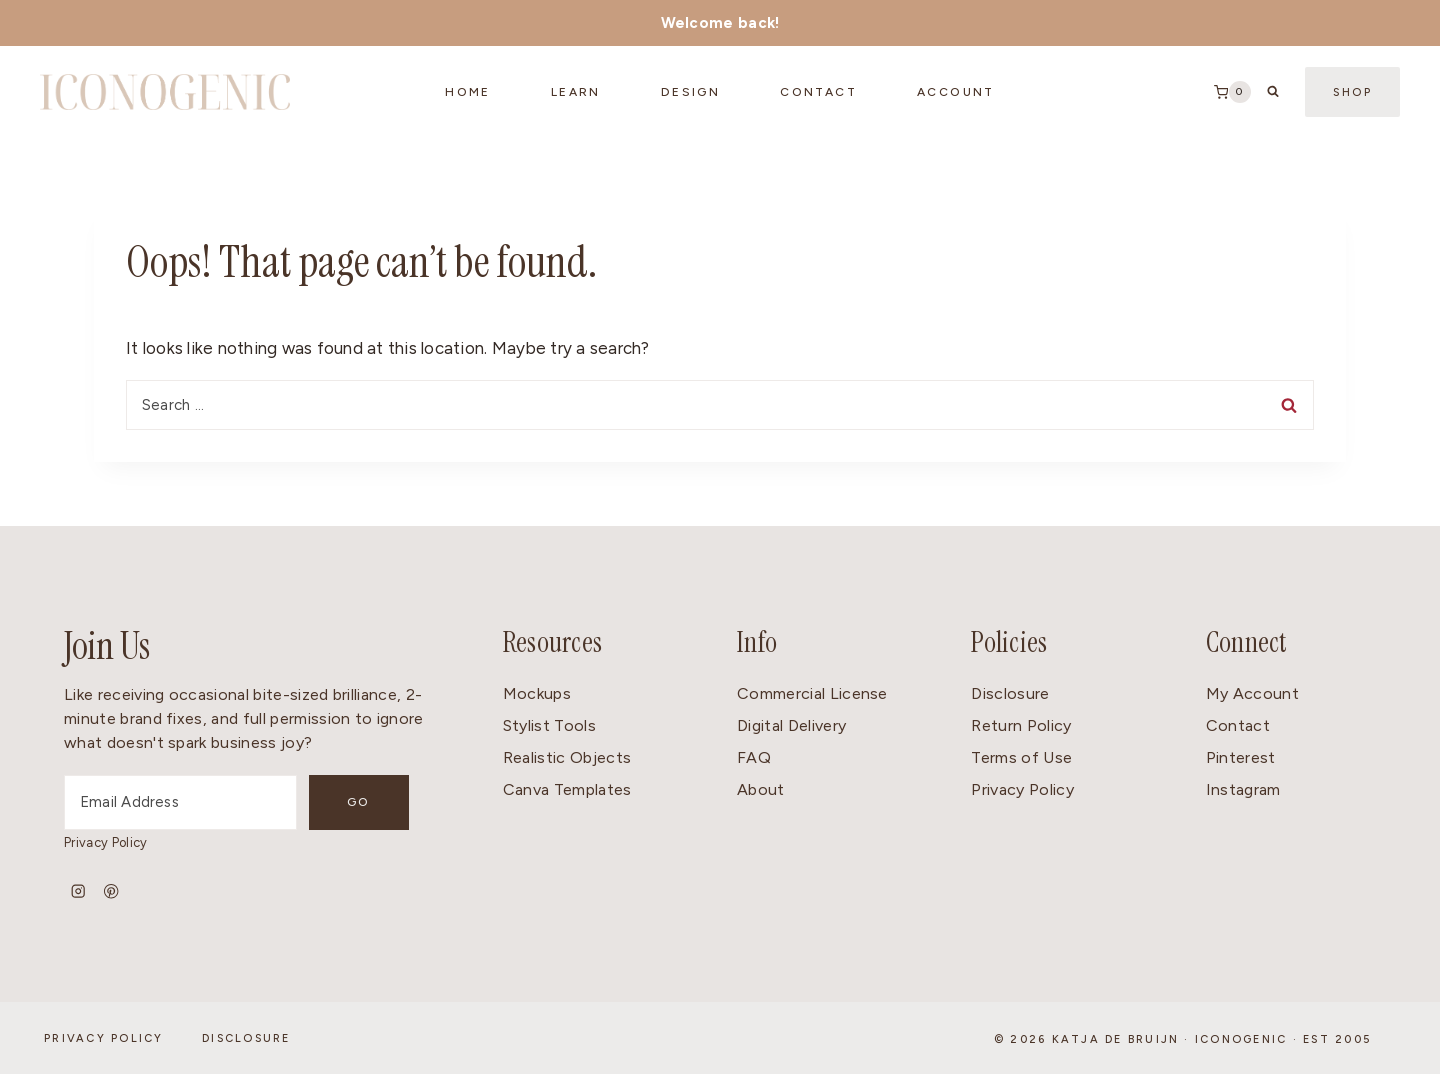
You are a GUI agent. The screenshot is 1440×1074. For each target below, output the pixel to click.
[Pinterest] (111, 891)
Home (468, 92)
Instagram (1243, 789)
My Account (1252, 693)
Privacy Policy (105, 842)
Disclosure (1010, 693)
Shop (1352, 92)
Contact (1238, 725)
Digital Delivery (791, 725)
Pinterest (1241, 757)
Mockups (537, 693)
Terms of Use (1021, 757)
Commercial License (812, 693)
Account (956, 92)
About (761, 789)
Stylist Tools (549, 725)
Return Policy (1021, 725)
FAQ (754, 757)
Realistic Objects (567, 757)
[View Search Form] (1273, 92)
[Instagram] (78, 891)
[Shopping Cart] (1232, 92)
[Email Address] (180, 802)
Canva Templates (567, 789)
